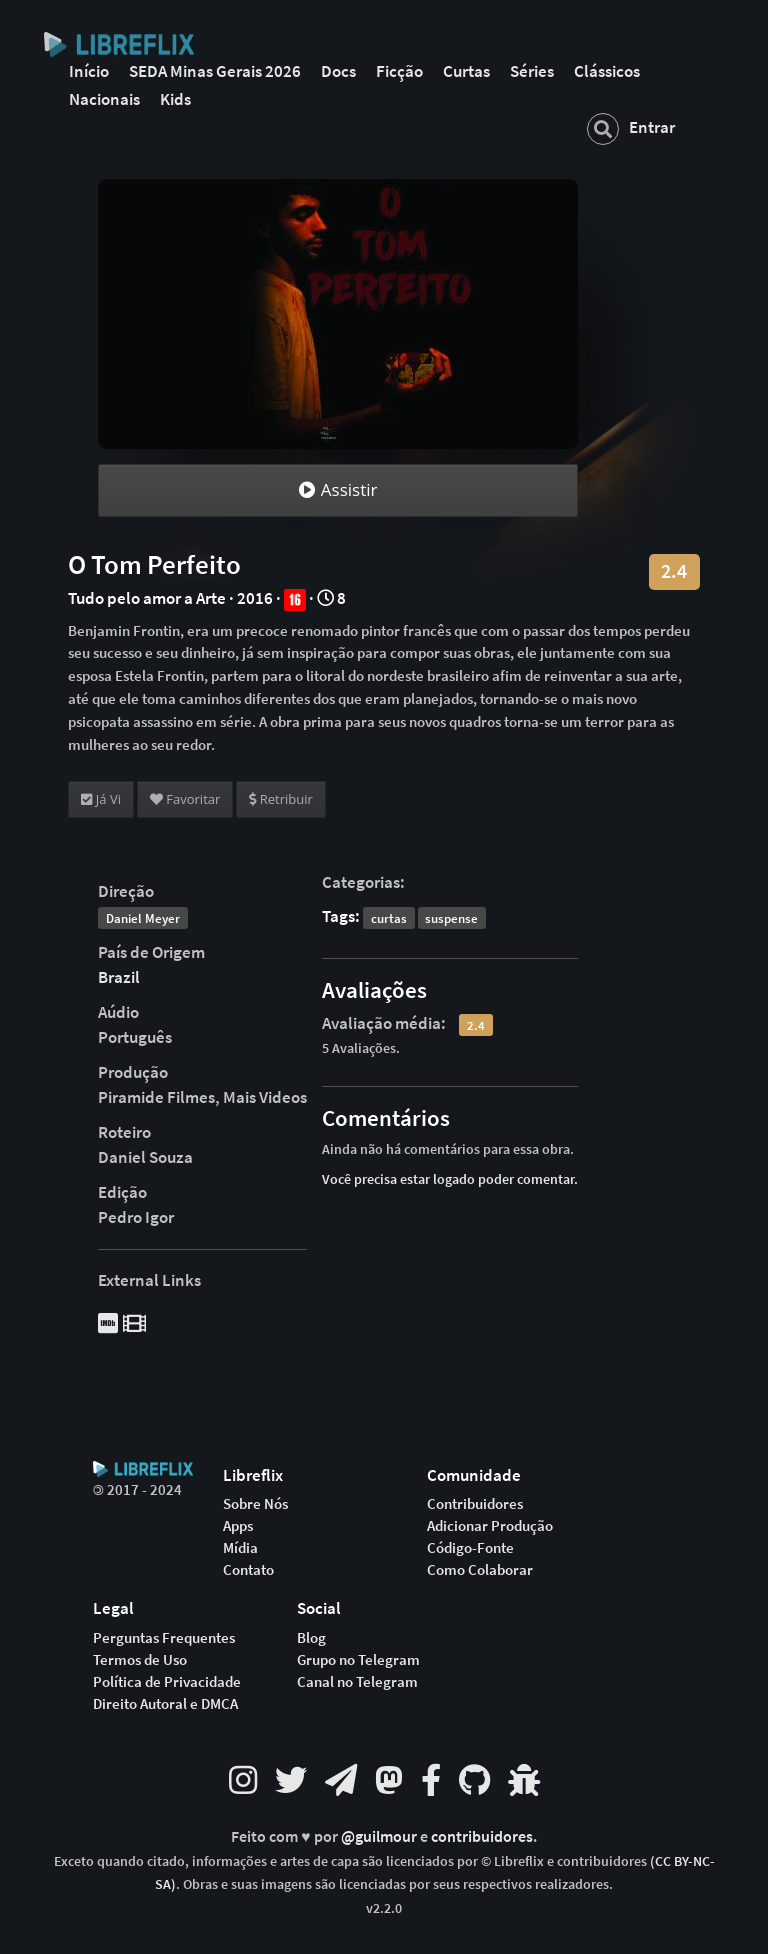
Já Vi (101, 799)
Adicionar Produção (490, 1526)
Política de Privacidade (167, 1682)
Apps (238, 1526)
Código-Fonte (470, 1548)
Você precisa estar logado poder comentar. (450, 1179)
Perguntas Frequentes (164, 1638)
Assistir (338, 489)
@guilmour (380, 1836)
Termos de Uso (140, 1660)
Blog (311, 1638)
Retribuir (280, 799)
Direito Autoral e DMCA (165, 1704)
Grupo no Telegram (358, 1660)
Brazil (119, 977)
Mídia (240, 1548)
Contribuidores (475, 1504)
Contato (248, 1570)
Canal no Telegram (357, 1682)
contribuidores (482, 1836)
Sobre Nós (255, 1504)
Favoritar (185, 799)
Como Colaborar (480, 1570)
